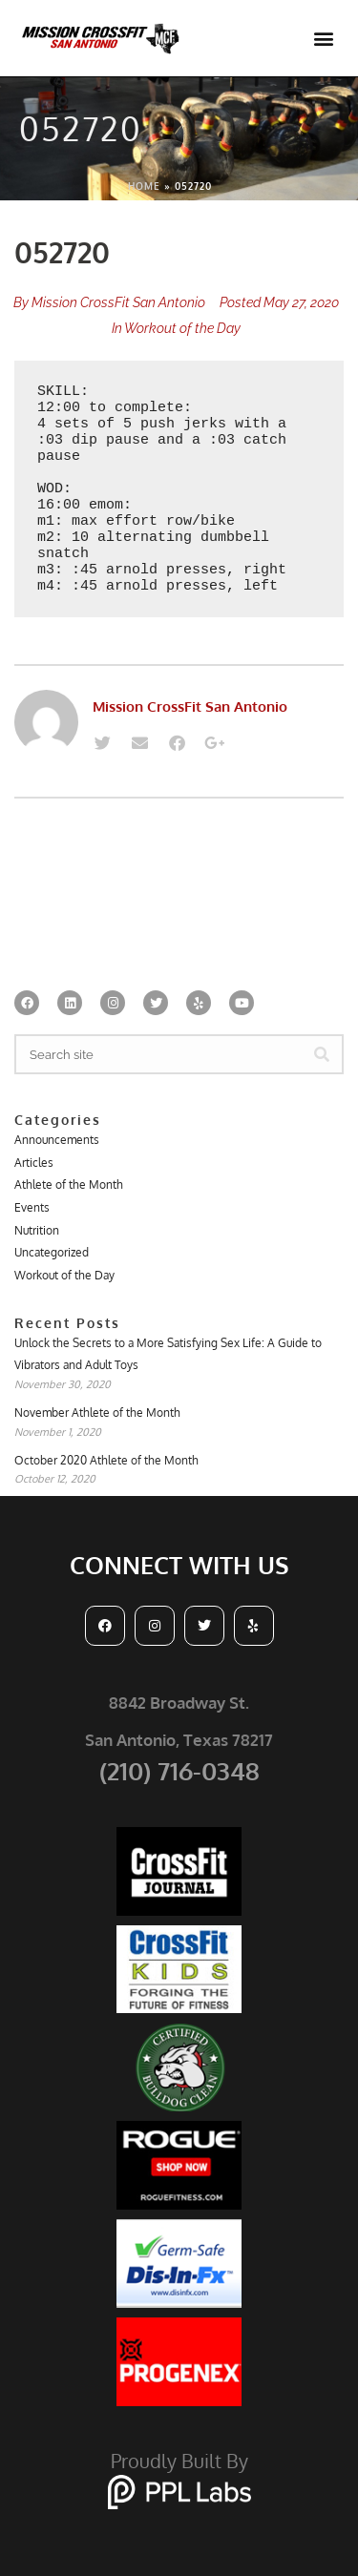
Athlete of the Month (68, 1184)
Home (144, 186)
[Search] (322, 1054)
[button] (323, 38)
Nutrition (36, 1230)
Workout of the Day (182, 328)
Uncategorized (51, 1252)
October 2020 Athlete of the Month (106, 1460)
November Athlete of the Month (97, 1412)
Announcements (56, 1139)
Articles (33, 1162)
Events (32, 1207)
